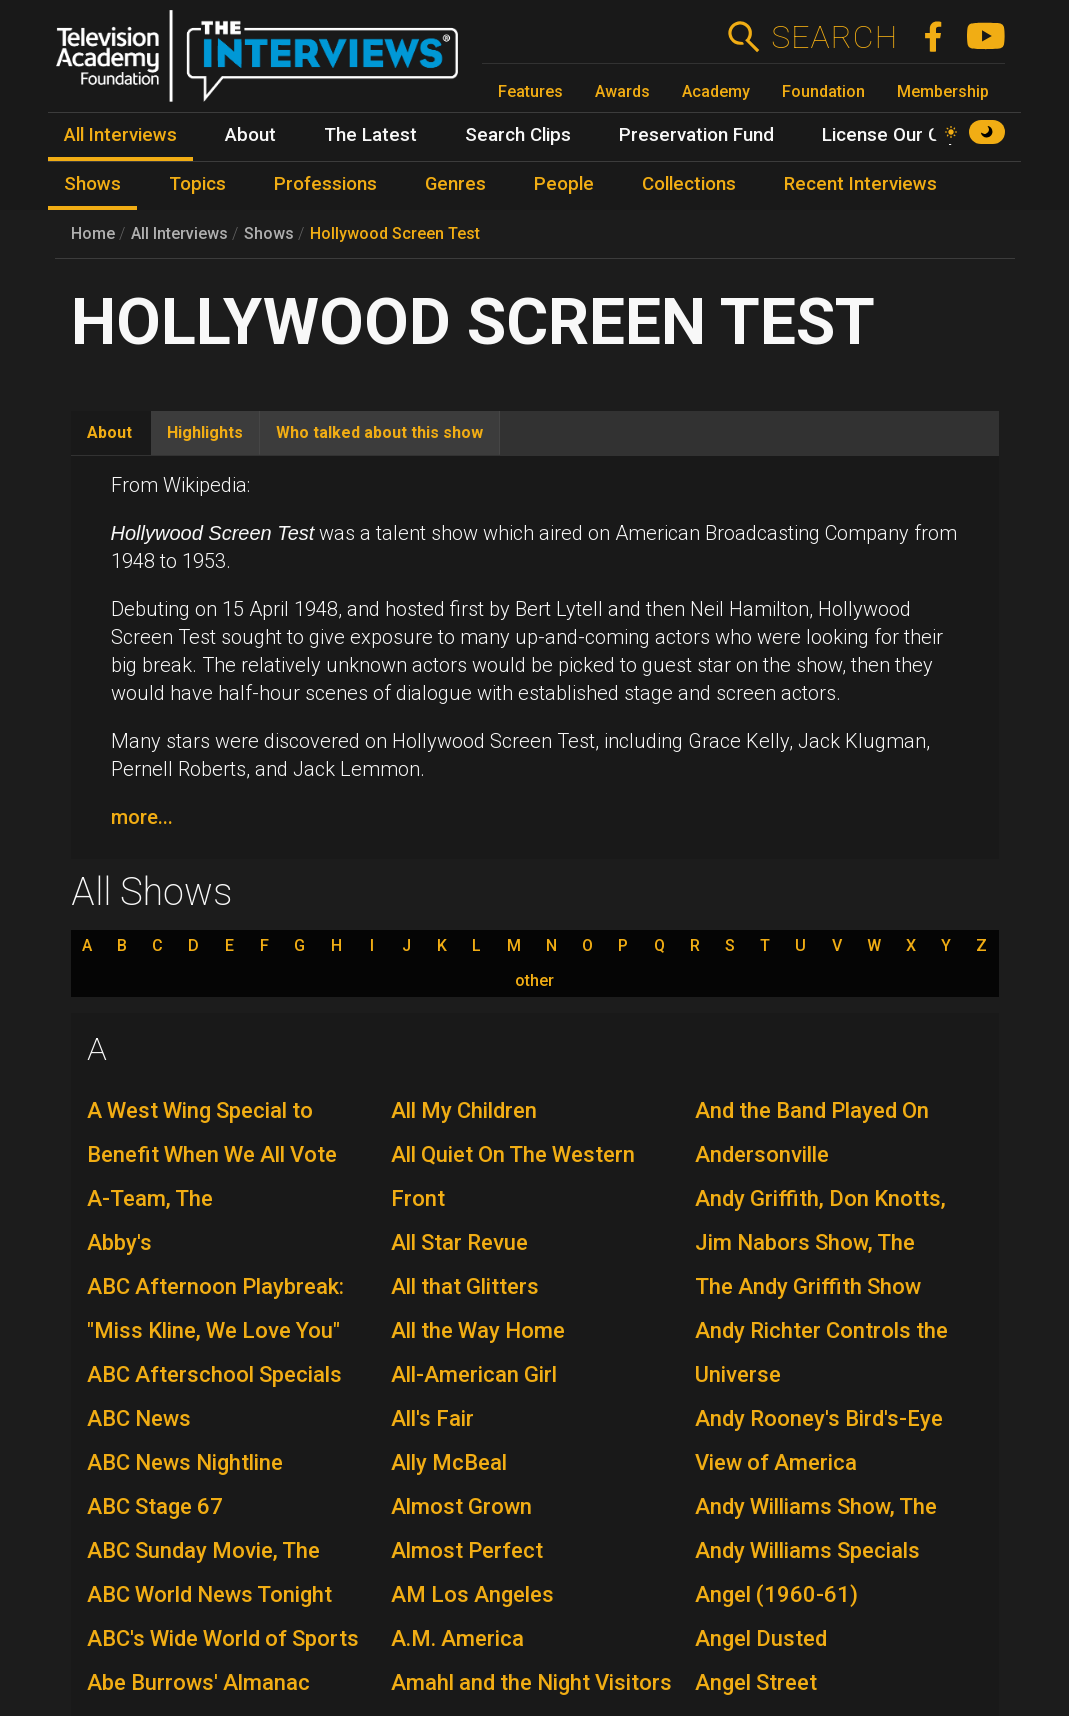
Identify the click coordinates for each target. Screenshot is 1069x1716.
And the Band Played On (812, 1110)
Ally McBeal (449, 1462)
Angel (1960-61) (776, 1594)
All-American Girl (474, 1374)
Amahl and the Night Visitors (531, 1682)
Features (530, 91)
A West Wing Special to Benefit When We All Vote (212, 1132)
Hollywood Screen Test (395, 233)
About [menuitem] (250, 135)
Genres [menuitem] (455, 184)
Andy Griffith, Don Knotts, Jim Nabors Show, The (820, 1220)
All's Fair (432, 1418)
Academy (716, 91)
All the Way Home (478, 1330)
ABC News (139, 1418)
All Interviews (179, 233)
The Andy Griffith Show (808, 1286)
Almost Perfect (467, 1550)
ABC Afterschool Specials (214, 1374)
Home (93, 233)
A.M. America (457, 1638)
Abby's (119, 1242)
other (534, 981)
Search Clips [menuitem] (518, 135)
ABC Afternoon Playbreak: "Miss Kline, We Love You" (215, 1308)
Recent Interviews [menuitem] (860, 184)
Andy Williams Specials (807, 1550)
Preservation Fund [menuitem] (696, 135)
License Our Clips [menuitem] (895, 135)
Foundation (823, 91)
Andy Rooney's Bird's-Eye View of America (819, 1440)
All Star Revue (459, 1242)
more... (142, 817)
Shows (269, 233)
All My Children (464, 1110)
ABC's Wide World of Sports (223, 1638)
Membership (943, 91)
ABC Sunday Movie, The (203, 1550)
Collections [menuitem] (689, 184)
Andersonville (762, 1154)
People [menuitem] (564, 184)
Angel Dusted (761, 1638)
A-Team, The (150, 1198)
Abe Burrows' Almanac (198, 1682)
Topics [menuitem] (197, 184)
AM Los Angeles (472, 1594)
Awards (622, 91)
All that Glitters (465, 1286)
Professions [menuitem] (325, 184)
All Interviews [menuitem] (120, 135)
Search (833, 37)
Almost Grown (461, 1506)
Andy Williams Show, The (816, 1506)
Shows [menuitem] (92, 184)
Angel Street (756, 1682)
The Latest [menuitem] (370, 135)
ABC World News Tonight (209, 1594)
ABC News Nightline (185, 1462)
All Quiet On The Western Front (513, 1176)
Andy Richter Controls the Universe (821, 1352)
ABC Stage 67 (155, 1506)
